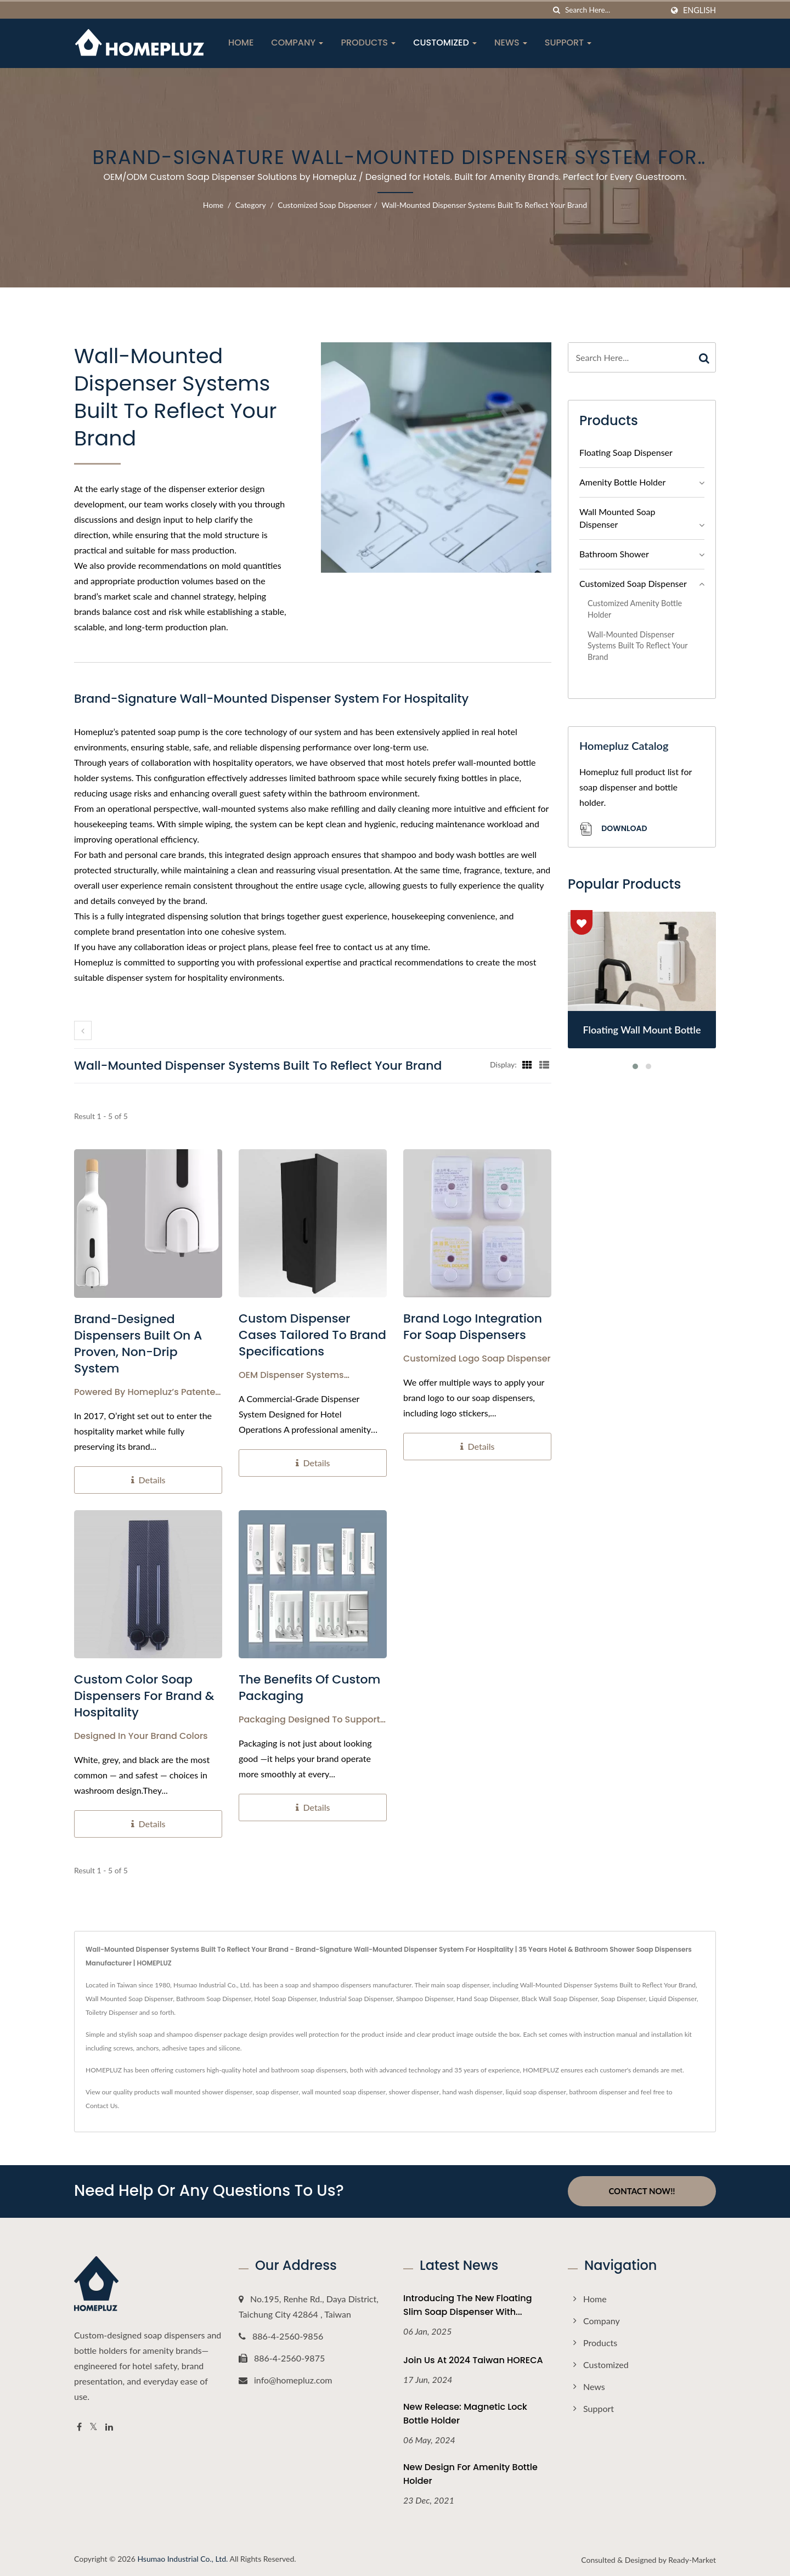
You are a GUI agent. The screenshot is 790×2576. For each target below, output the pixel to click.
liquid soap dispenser (536, 2092)
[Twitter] (93, 2426)
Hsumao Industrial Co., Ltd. (182, 2557)
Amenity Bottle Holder (622, 482)
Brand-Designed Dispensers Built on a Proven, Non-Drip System (138, 1344)
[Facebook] (79, 2426)
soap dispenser (277, 2092)
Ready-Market (692, 2558)
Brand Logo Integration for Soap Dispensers (472, 1326)
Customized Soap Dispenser (324, 205)
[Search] (614, 10)
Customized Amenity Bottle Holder (635, 608)
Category (250, 205)
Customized (445, 42)
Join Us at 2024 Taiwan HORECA (473, 2359)
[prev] (83, 1030)
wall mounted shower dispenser (206, 2092)
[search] (557, 10)
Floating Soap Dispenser (626, 452)
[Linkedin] (109, 2426)
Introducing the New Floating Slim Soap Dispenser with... (467, 2304)
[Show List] (544, 1064)
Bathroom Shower (614, 554)
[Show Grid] (527, 1064)
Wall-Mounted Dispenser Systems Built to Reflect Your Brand (484, 205)
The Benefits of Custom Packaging (309, 1687)
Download (613, 829)
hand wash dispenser (472, 2092)
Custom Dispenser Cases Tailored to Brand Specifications (312, 1335)
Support (568, 42)
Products (368, 42)
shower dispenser (414, 2092)
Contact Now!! (641, 2191)
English (699, 10)
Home (240, 42)
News (510, 42)
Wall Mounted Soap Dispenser (617, 517)
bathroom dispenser (598, 2092)
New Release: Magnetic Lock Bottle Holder (465, 2413)
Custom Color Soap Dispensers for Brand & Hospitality (144, 1696)
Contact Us (101, 2106)
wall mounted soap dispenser (344, 2092)
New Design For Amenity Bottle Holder (470, 2473)
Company (297, 42)
